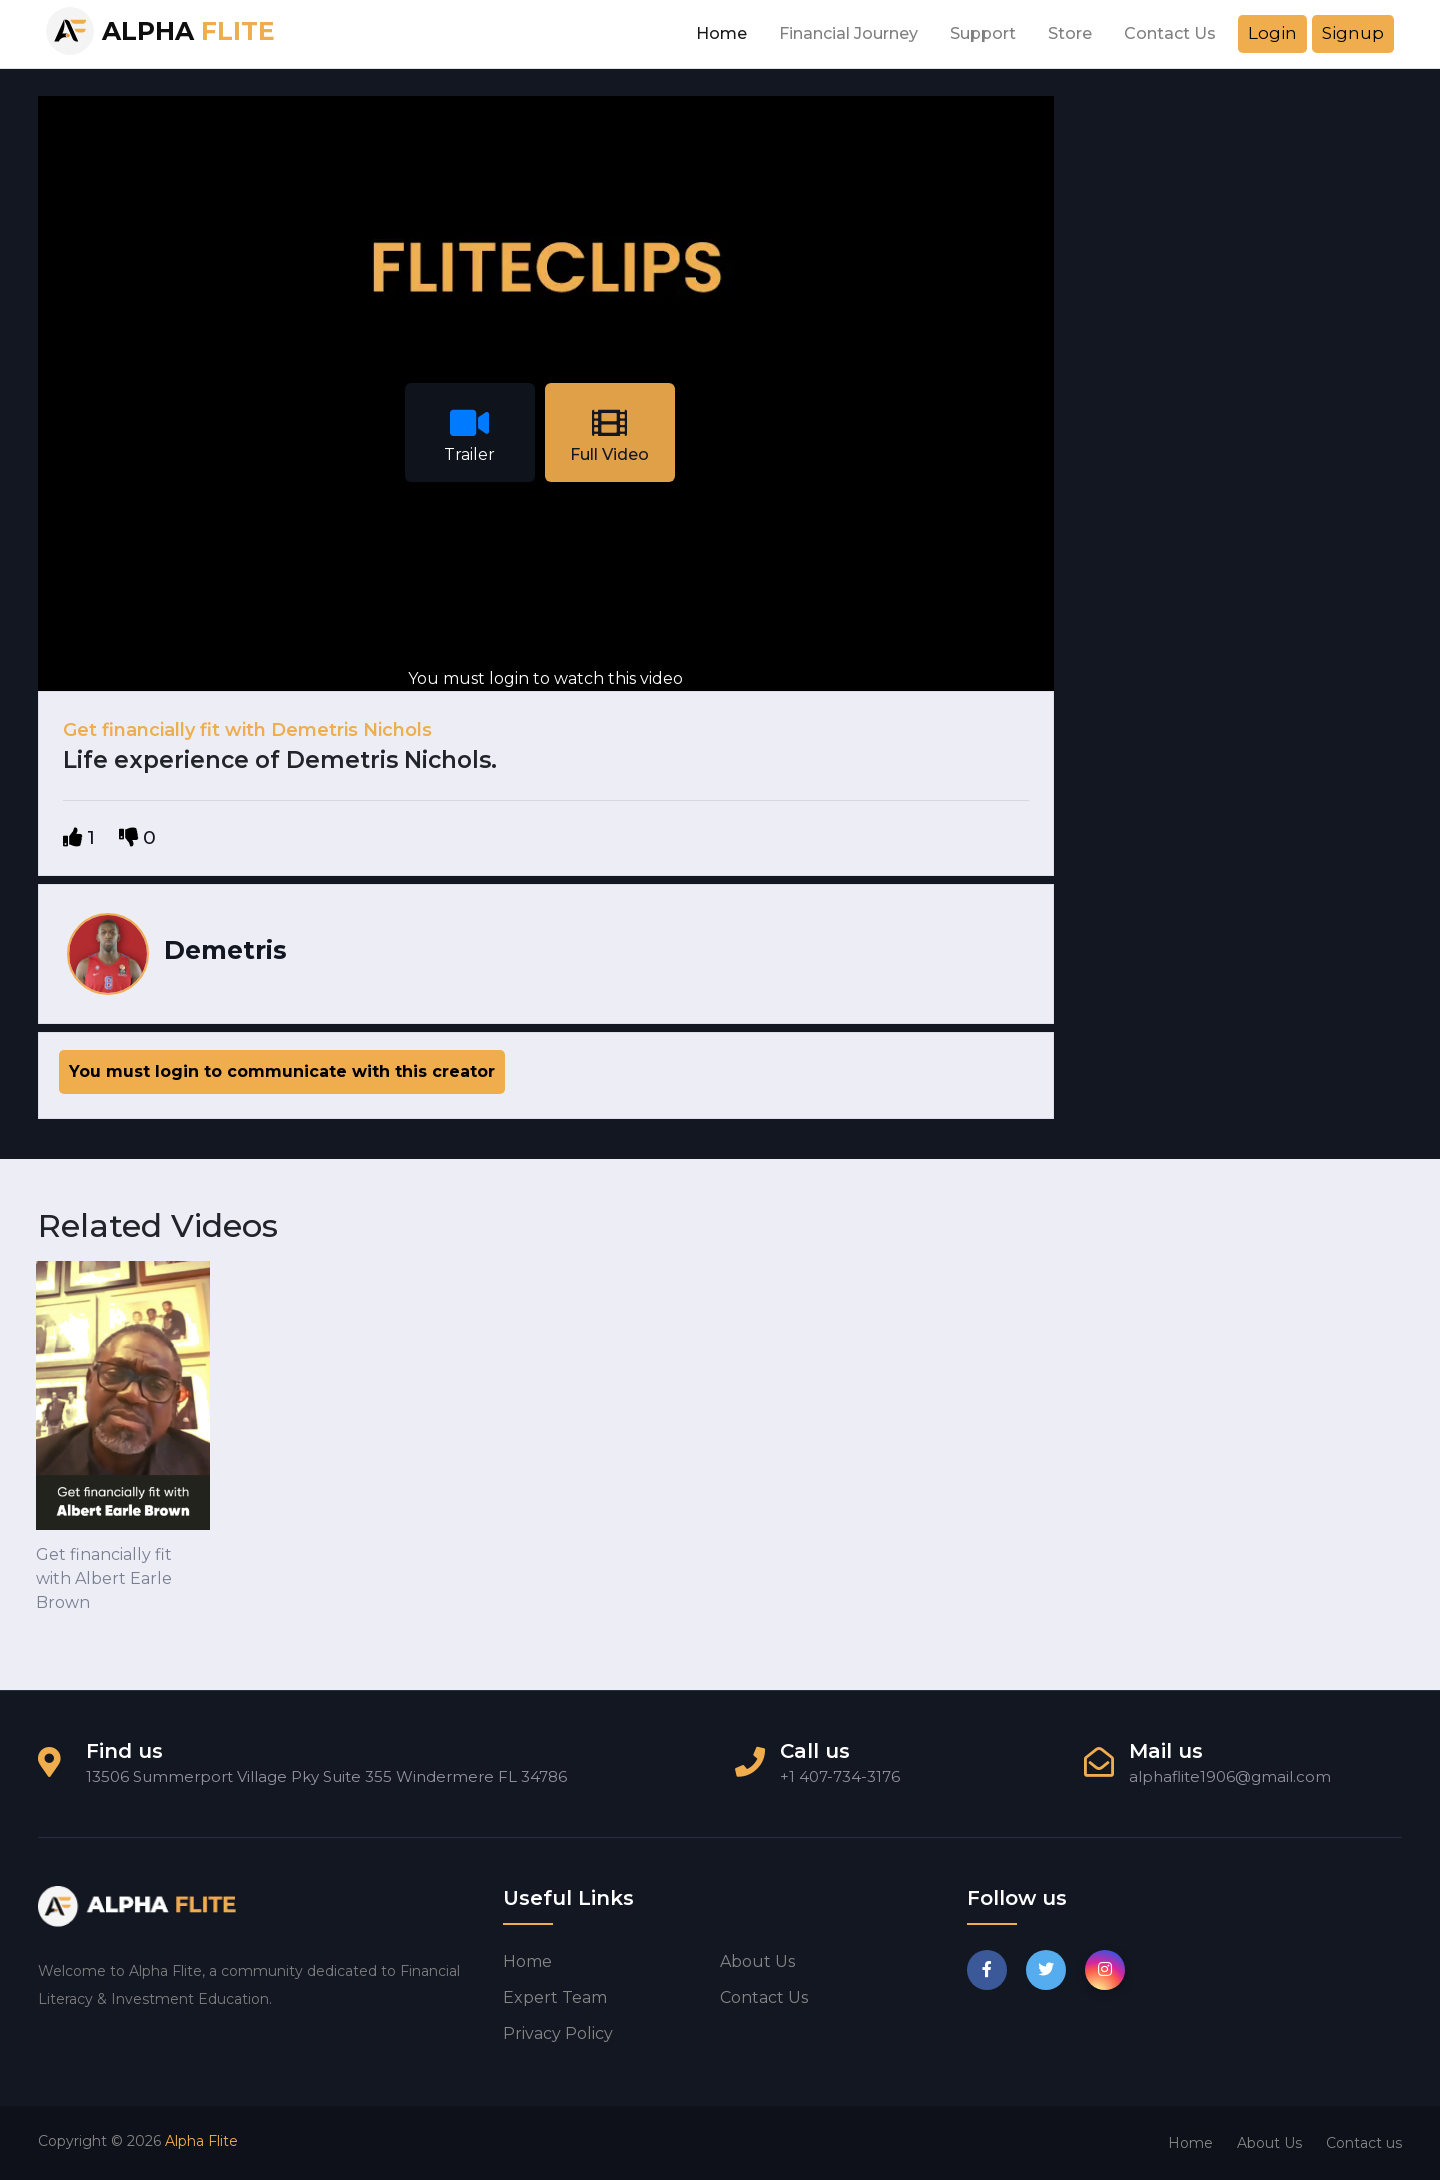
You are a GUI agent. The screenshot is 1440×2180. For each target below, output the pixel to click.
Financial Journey (848, 33)
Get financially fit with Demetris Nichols (247, 730)
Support (983, 33)
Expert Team (555, 1997)
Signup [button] (1353, 33)
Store (1070, 33)
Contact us (764, 1997)
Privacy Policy (558, 2033)
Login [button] (1272, 33)
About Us (1269, 2143)
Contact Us (1170, 33)
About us (757, 1961)
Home (721, 33)
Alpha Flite (201, 2141)
